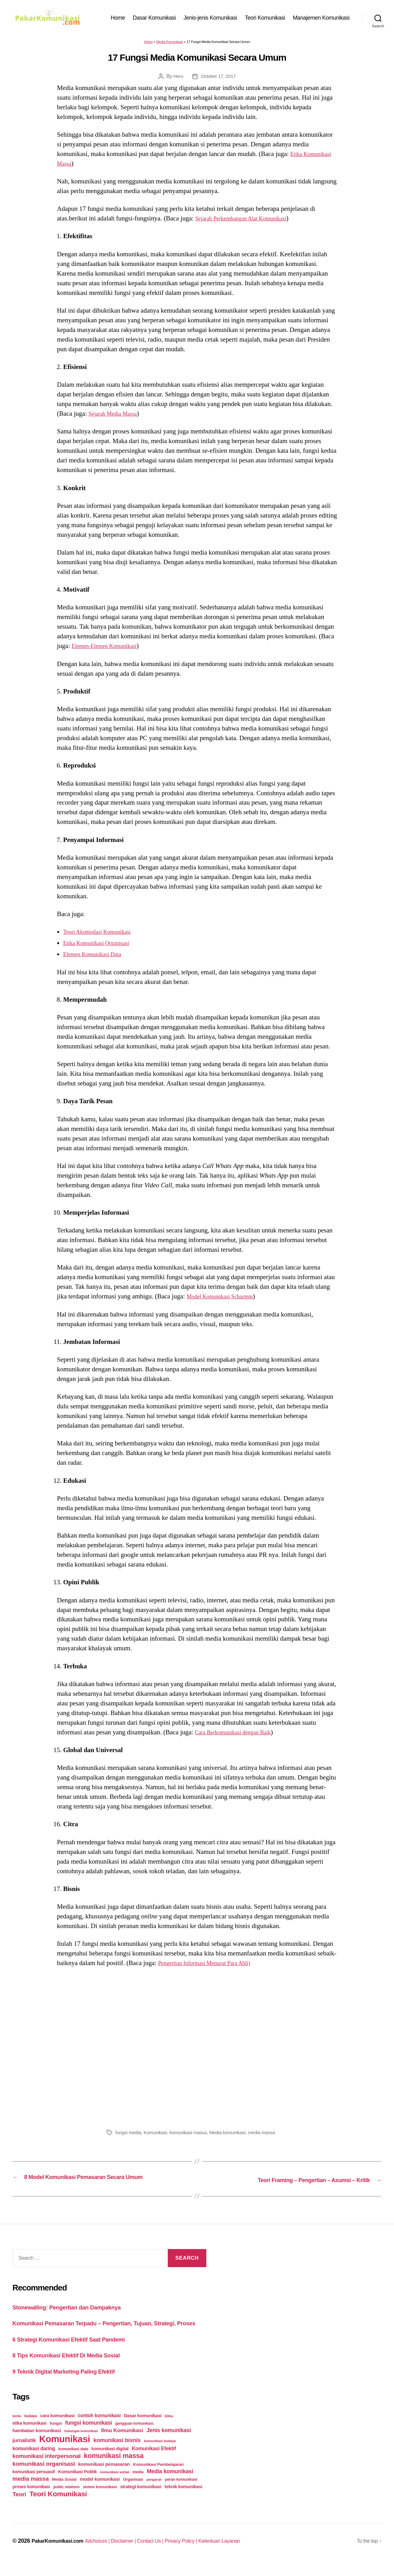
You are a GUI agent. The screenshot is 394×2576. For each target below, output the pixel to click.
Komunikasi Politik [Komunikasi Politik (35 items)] (77, 2483)
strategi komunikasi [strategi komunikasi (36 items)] (140, 2498)
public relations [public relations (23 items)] (66, 2499)
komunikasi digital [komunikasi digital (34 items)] (110, 2460)
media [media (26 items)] (138, 2483)
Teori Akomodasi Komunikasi (102, 934)
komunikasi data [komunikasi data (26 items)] (73, 2460)
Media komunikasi (234, 2135)
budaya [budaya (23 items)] (30, 2428)
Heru (177, 79)
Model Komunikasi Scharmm (225, 1299)
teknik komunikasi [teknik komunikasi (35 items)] (183, 2498)
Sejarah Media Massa (116, 416)
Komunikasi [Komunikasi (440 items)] (64, 2451)
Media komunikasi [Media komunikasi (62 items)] (170, 2483)
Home (118, 19)
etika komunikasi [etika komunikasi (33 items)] (29, 2434)
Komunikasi (157, 2135)
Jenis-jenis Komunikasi (210, 19)
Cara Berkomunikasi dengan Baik (239, 1735)
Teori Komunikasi (265, 19)
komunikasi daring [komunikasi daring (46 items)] (33, 2460)
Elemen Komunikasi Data (97, 957)
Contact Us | (166, 2553)
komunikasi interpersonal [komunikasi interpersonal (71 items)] (46, 2468)
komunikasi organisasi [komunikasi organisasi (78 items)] (43, 2475)
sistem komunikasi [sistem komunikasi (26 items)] (100, 2498)
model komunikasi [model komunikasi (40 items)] (100, 2490)
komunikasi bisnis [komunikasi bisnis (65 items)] (117, 2452)
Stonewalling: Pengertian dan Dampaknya (75, 2309)
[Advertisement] (197, 2049)
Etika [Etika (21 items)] (169, 2428)
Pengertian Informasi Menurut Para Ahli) (211, 1966)
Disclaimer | (136, 2553)
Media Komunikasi (169, 45)
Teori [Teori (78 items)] (19, 2506)
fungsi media (129, 2135)
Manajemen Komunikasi (321, 19)
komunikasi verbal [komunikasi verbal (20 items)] (114, 2484)
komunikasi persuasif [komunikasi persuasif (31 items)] (33, 2483)
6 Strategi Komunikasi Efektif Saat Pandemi (78, 2351)
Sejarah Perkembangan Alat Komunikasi (248, 221)
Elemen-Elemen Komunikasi (109, 649)
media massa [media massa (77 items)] (30, 2490)
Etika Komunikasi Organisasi (101, 946)
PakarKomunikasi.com (60, 2553)
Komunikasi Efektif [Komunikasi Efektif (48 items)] (154, 2460)
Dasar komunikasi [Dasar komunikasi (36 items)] (143, 2427)
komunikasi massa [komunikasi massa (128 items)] (114, 2467)
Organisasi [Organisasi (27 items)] (133, 2491)
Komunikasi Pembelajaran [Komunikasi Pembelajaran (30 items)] (158, 2476)
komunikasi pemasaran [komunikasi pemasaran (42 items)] (104, 2476)
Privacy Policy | (201, 2553)
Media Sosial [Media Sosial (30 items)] (64, 2491)
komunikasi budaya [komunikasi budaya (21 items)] (160, 2453)
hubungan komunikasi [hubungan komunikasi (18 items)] (81, 2443)
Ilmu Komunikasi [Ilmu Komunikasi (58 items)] (122, 2442)
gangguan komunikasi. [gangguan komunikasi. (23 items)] (134, 2435)
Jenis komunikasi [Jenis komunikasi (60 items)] (169, 2442)
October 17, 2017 (218, 79)
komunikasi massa (192, 2135)
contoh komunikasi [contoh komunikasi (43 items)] (99, 2427)
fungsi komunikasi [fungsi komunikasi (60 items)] (88, 2435)
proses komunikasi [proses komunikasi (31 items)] (31, 2498)
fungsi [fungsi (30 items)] (56, 2435)
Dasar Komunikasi (154, 19)
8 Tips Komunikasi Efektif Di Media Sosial (75, 2367)
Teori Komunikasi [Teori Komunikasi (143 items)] (58, 2506)
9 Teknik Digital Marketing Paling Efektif (72, 2383)
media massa (270, 2135)
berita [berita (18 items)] (16, 2428)
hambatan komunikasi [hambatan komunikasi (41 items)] (36, 2442)
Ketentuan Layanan (243, 2553)
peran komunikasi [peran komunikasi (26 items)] (181, 2491)
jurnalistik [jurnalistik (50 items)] (24, 2452)
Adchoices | (106, 2553)
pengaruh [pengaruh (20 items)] (154, 2491)
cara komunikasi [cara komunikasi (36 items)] (57, 2427)
